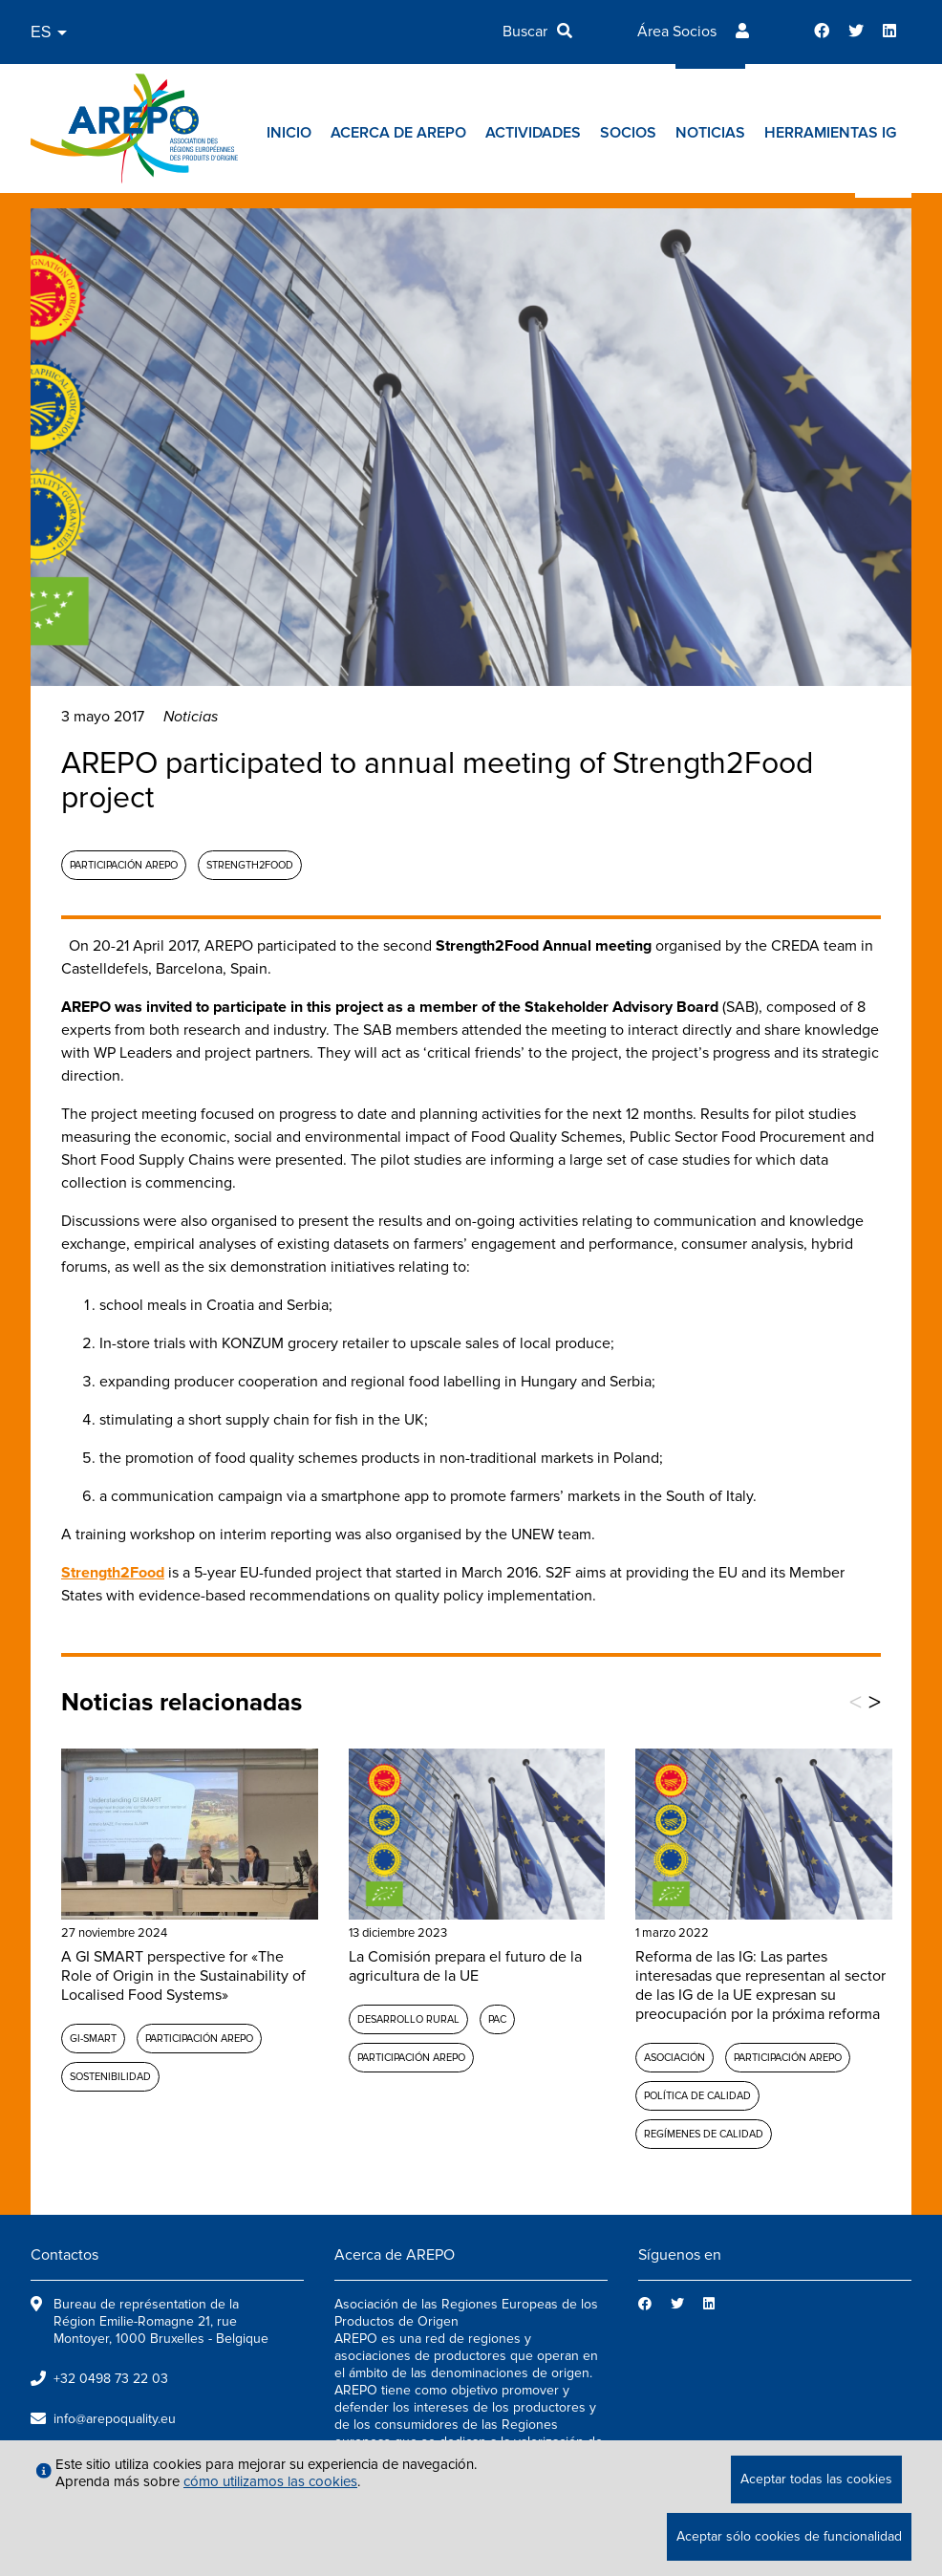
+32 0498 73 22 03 (111, 2379)
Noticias (710, 132)
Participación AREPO (124, 865)
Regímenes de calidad (703, 2134)
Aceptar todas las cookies (816, 2479)
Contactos (64, 2255)
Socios (628, 132)
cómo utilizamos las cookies (270, 2481)
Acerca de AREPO (398, 132)
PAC (497, 2019)
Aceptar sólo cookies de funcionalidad (789, 2536)
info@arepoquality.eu (115, 2419)
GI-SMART (93, 2038)
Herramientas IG (830, 132)
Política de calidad (697, 2096)
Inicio (289, 132)
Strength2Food (249, 865)
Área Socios (677, 31)
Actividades (533, 132)
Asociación (674, 2057)
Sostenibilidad (110, 2077)
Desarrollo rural (408, 2019)
